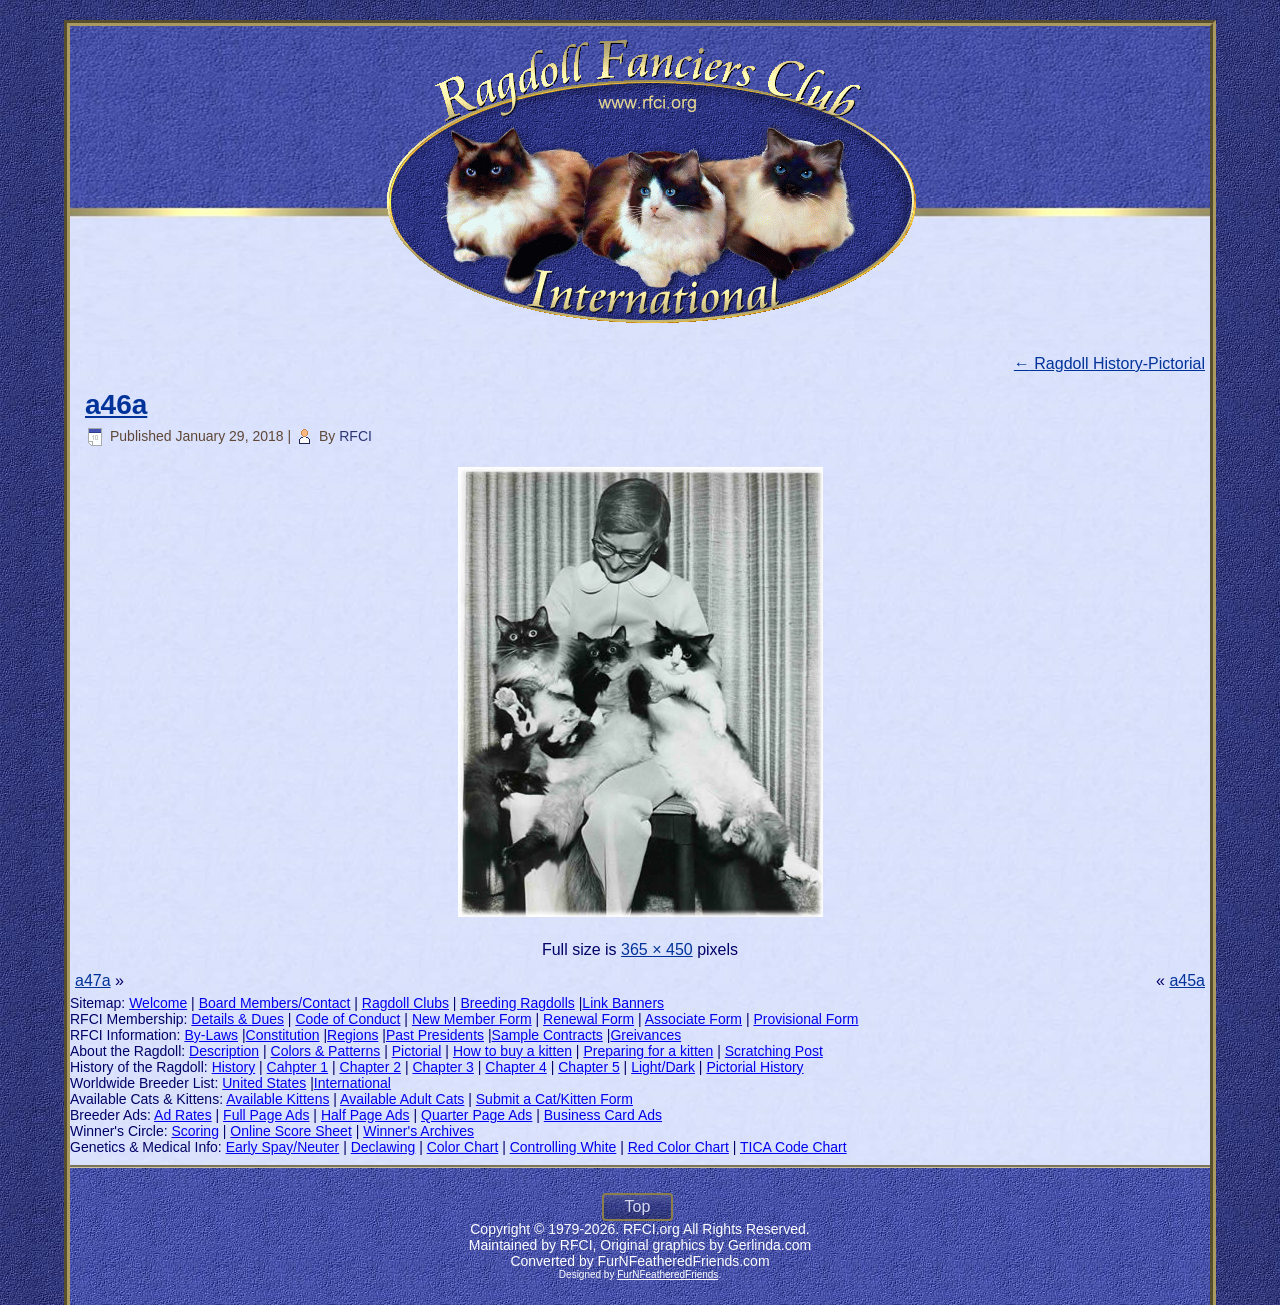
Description (224, 1051)
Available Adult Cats (402, 1099)
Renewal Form (588, 1019)
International (352, 1083)
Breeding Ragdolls (517, 1003)
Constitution (283, 1035)
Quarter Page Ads (476, 1115)
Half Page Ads (365, 1115)
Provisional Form (805, 1019)
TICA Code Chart (793, 1147)
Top (638, 1206)
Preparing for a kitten (648, 1051)
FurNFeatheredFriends (667, 1274)
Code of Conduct (347, 1019)
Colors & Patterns (326, 1051)
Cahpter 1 (297, 1067)
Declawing (383, 1147)
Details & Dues (237, 1019)
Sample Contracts (547, 1035)
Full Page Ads (266, 1115)
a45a (1187, 980)
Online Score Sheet (290, 1131)
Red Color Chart (678, 1147)
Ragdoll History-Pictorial (1109, 363)
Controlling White (563, 1147)
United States (264, 1083)
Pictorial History (754, 1067)
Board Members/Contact (275, 1003)
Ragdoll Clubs (405, 1003)
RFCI (355, 436)
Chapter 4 (515, 1067)
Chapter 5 (588, 1067)
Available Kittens (277, 1099)
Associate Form (693, 1019)
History (234, 1067)
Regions (352, 1035)
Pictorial (417, 1051)
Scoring (194, 1131)
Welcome (158, 1003)
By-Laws (211, 1035)
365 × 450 (657, 949)
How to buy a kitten (512, 1051)
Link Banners (623, 1003)
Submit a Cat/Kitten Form (554, 1099)
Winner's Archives (418, 1131)
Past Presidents (435, 1035)
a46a (116, 404)
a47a (93, 980)
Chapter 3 (442, 1067)
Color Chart (463, 1147)
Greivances (645, 1035)
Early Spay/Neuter (283, 1147)
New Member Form (472, 1019)
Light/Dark (663, 1067)
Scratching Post (774, 1051)
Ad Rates (183, 1115)
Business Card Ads (603, 1115)
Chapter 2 (370, 1067)
